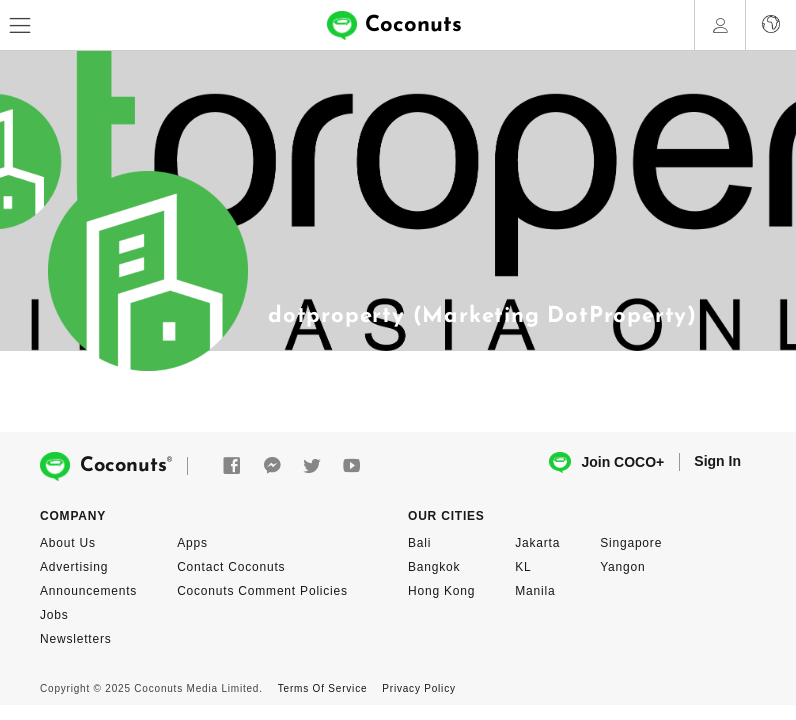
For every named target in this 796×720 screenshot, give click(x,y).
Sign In (717, 461)
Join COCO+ (606, 462)
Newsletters (75, 639)
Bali (419, 543)
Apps (192, 543)
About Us (68, 543)
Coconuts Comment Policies (262, 591)
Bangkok (434, 567)
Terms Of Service (322, 688)
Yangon (622, 567)
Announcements (88, 591)
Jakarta (537, 543)
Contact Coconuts (231, 567)
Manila (535, 591)
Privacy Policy (418, 688)
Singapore (631, 543)
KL (523, 567)
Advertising (74, 567)
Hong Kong (441, 591)
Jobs (54, 615)
